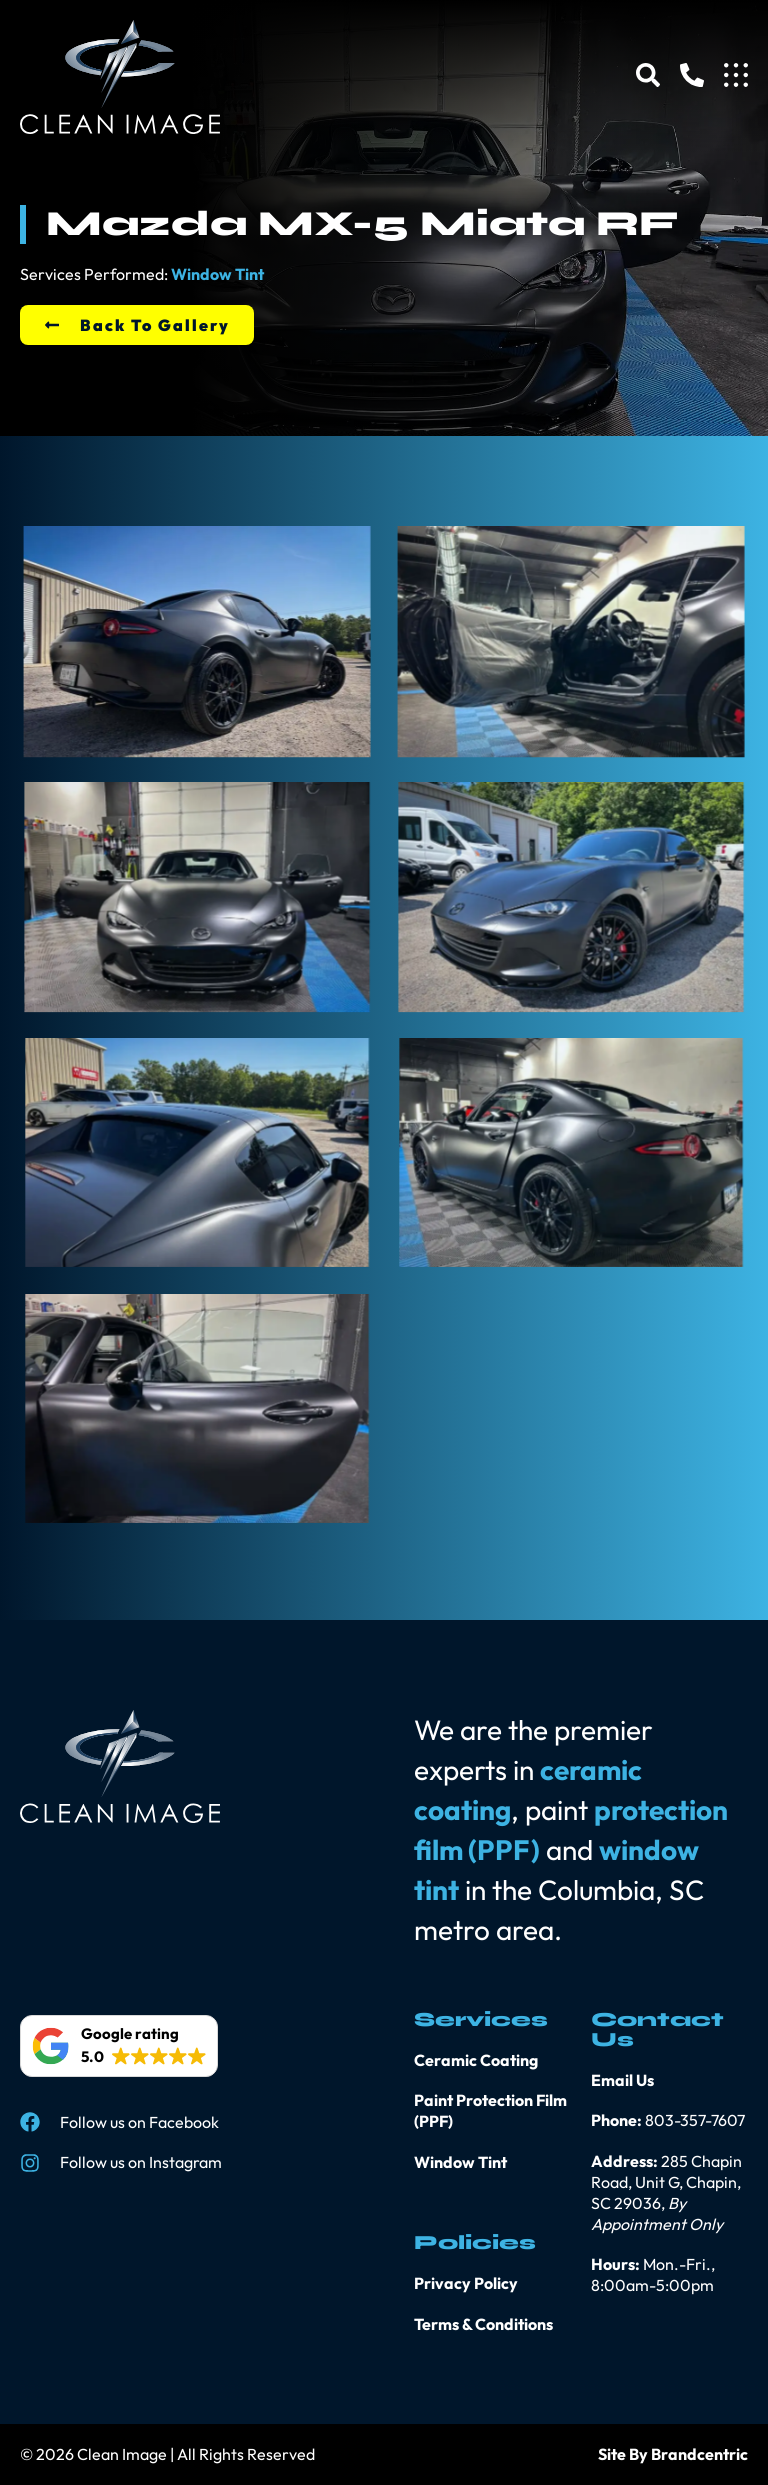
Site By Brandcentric (673, 2454)
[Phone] (692, 75)
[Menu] (736, 75)
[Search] (648, 75)
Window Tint (217, 274)
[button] (119, 2046)
